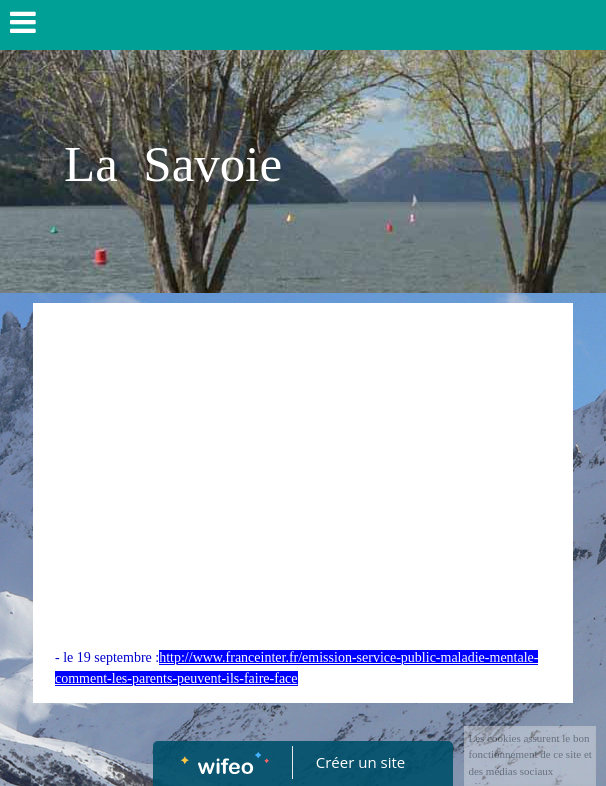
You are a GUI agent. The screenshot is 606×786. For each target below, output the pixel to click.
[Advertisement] (303, 453)
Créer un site (360, 762)
